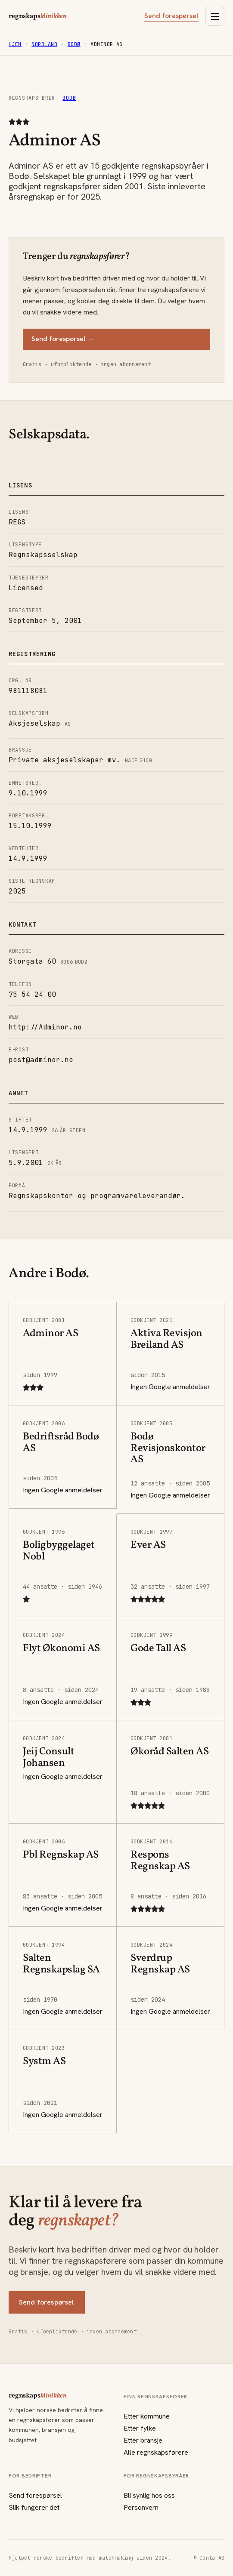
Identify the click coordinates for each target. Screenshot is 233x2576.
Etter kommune (147, 2416)
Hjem (15, 44)
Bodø (74, 44)
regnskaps (38, 16)
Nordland (44, 44)
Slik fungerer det (34, 2507)
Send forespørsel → (62, 338)
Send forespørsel (171, 16)
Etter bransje (143, 2440)
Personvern (141, 2507)
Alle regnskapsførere (156, 2452)
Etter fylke (140, 2428)
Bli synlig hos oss (149, 2495)
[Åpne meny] (214, 16)
